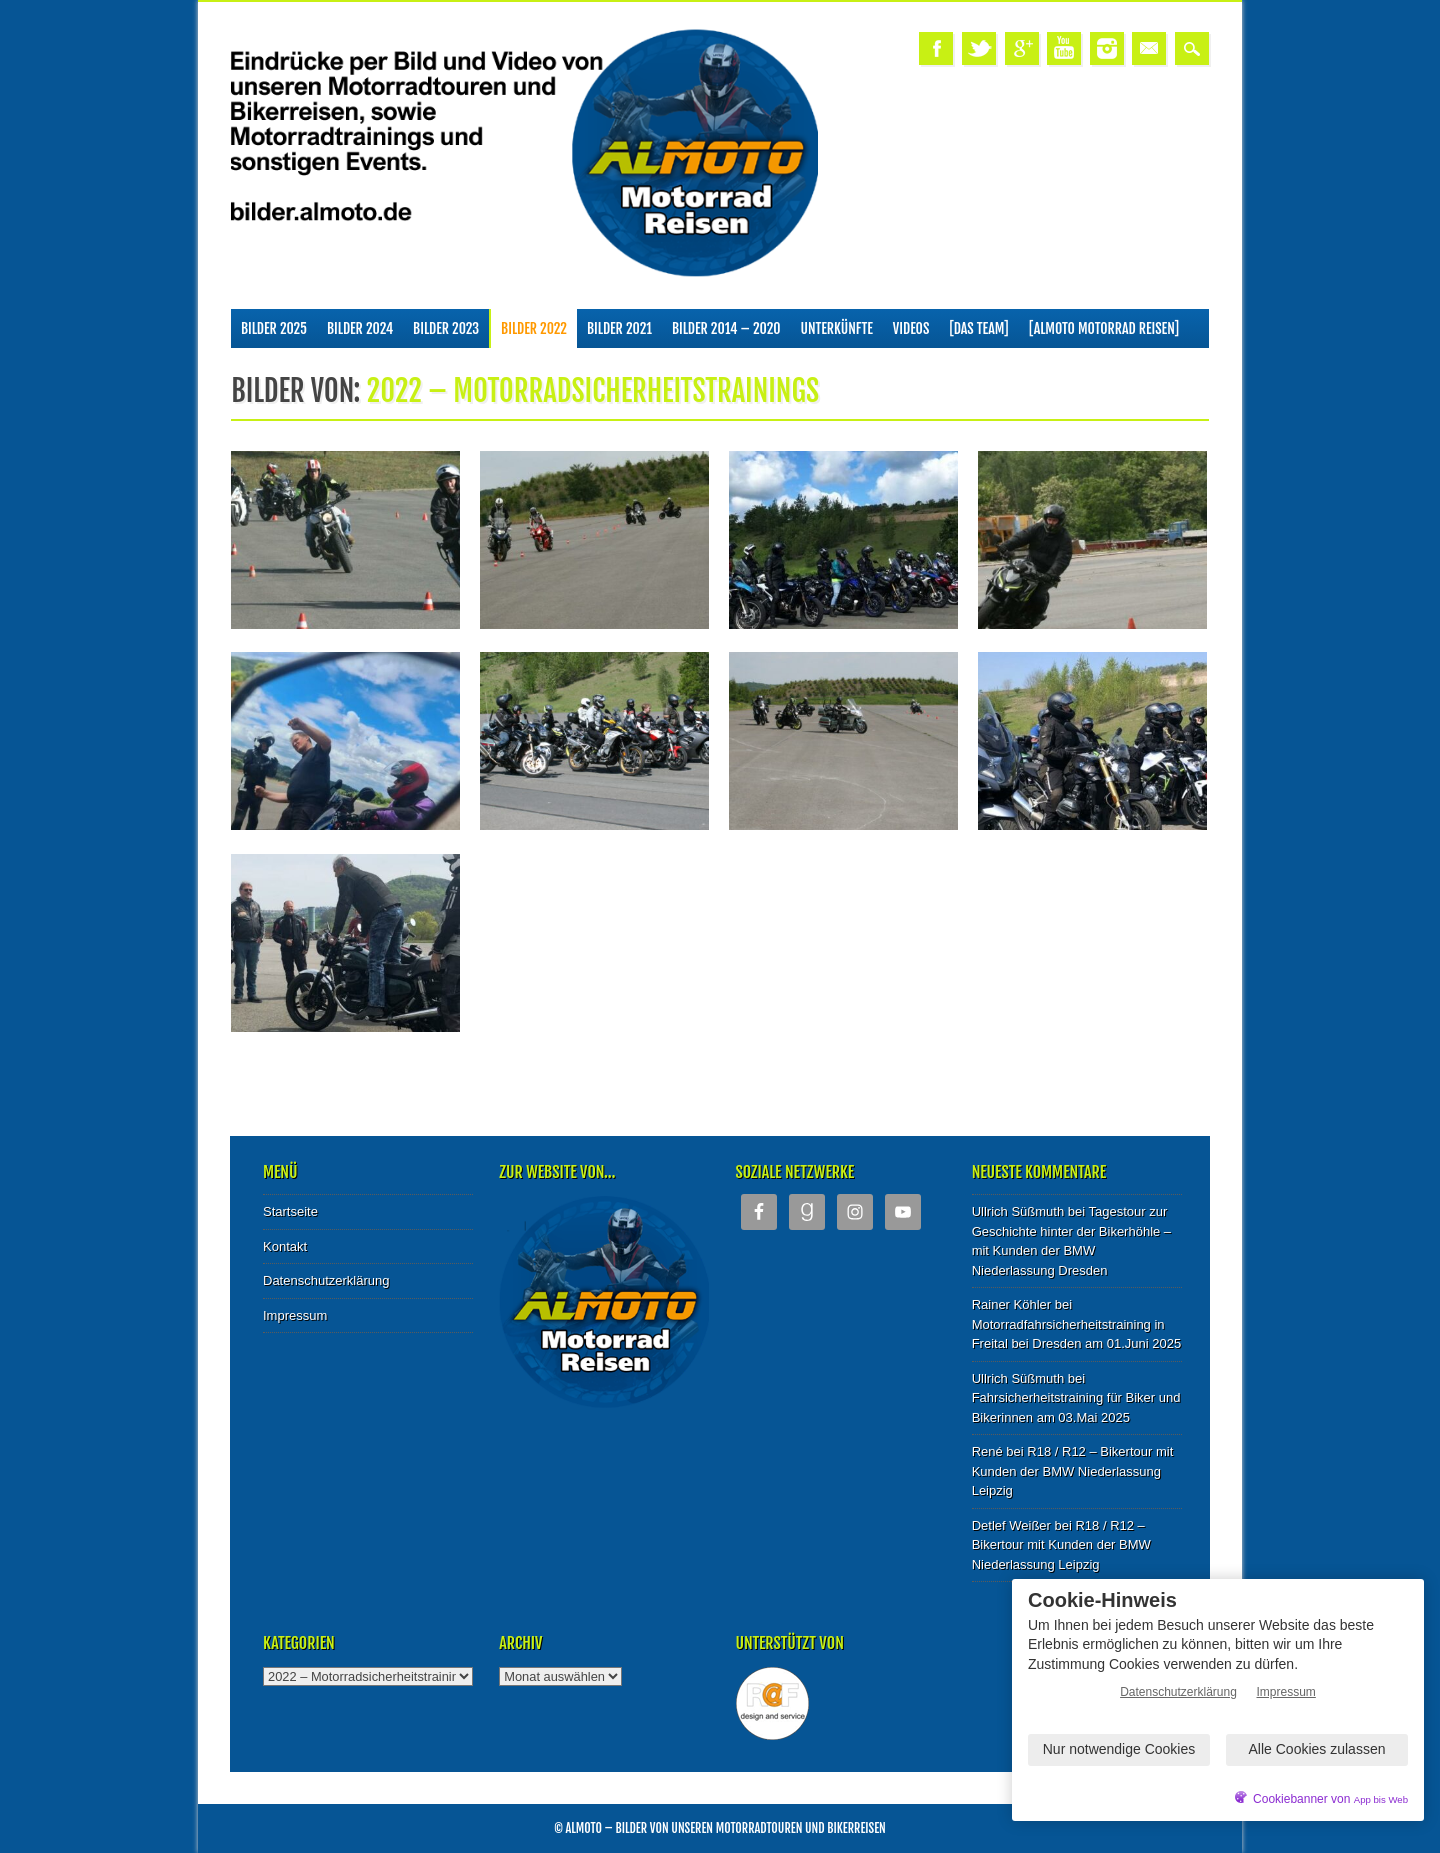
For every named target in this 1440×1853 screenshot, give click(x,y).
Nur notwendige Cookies (1119, 1749)
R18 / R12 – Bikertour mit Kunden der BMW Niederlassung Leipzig (1073, 1471)
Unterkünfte (837, 328)
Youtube (1064, 48)
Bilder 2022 (534, 328)
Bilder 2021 (619, 328)
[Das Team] (978, 328)
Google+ (1022, 48)
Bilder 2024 (360, 328)
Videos (911, 328)
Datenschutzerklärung (326, 1280)
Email (1149, 48)
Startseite (290, 1211)
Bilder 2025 (274, 328)
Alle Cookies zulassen (1317, 1749)
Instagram (1107, 48)
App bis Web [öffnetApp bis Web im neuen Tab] (1381, 1799)
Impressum (295, 1315)
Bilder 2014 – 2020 (726, 328)
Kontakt (285, 1246)
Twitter (979, 48)
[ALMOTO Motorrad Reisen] (1104, 328)
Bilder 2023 (446, 328)
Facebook (936, 48)
